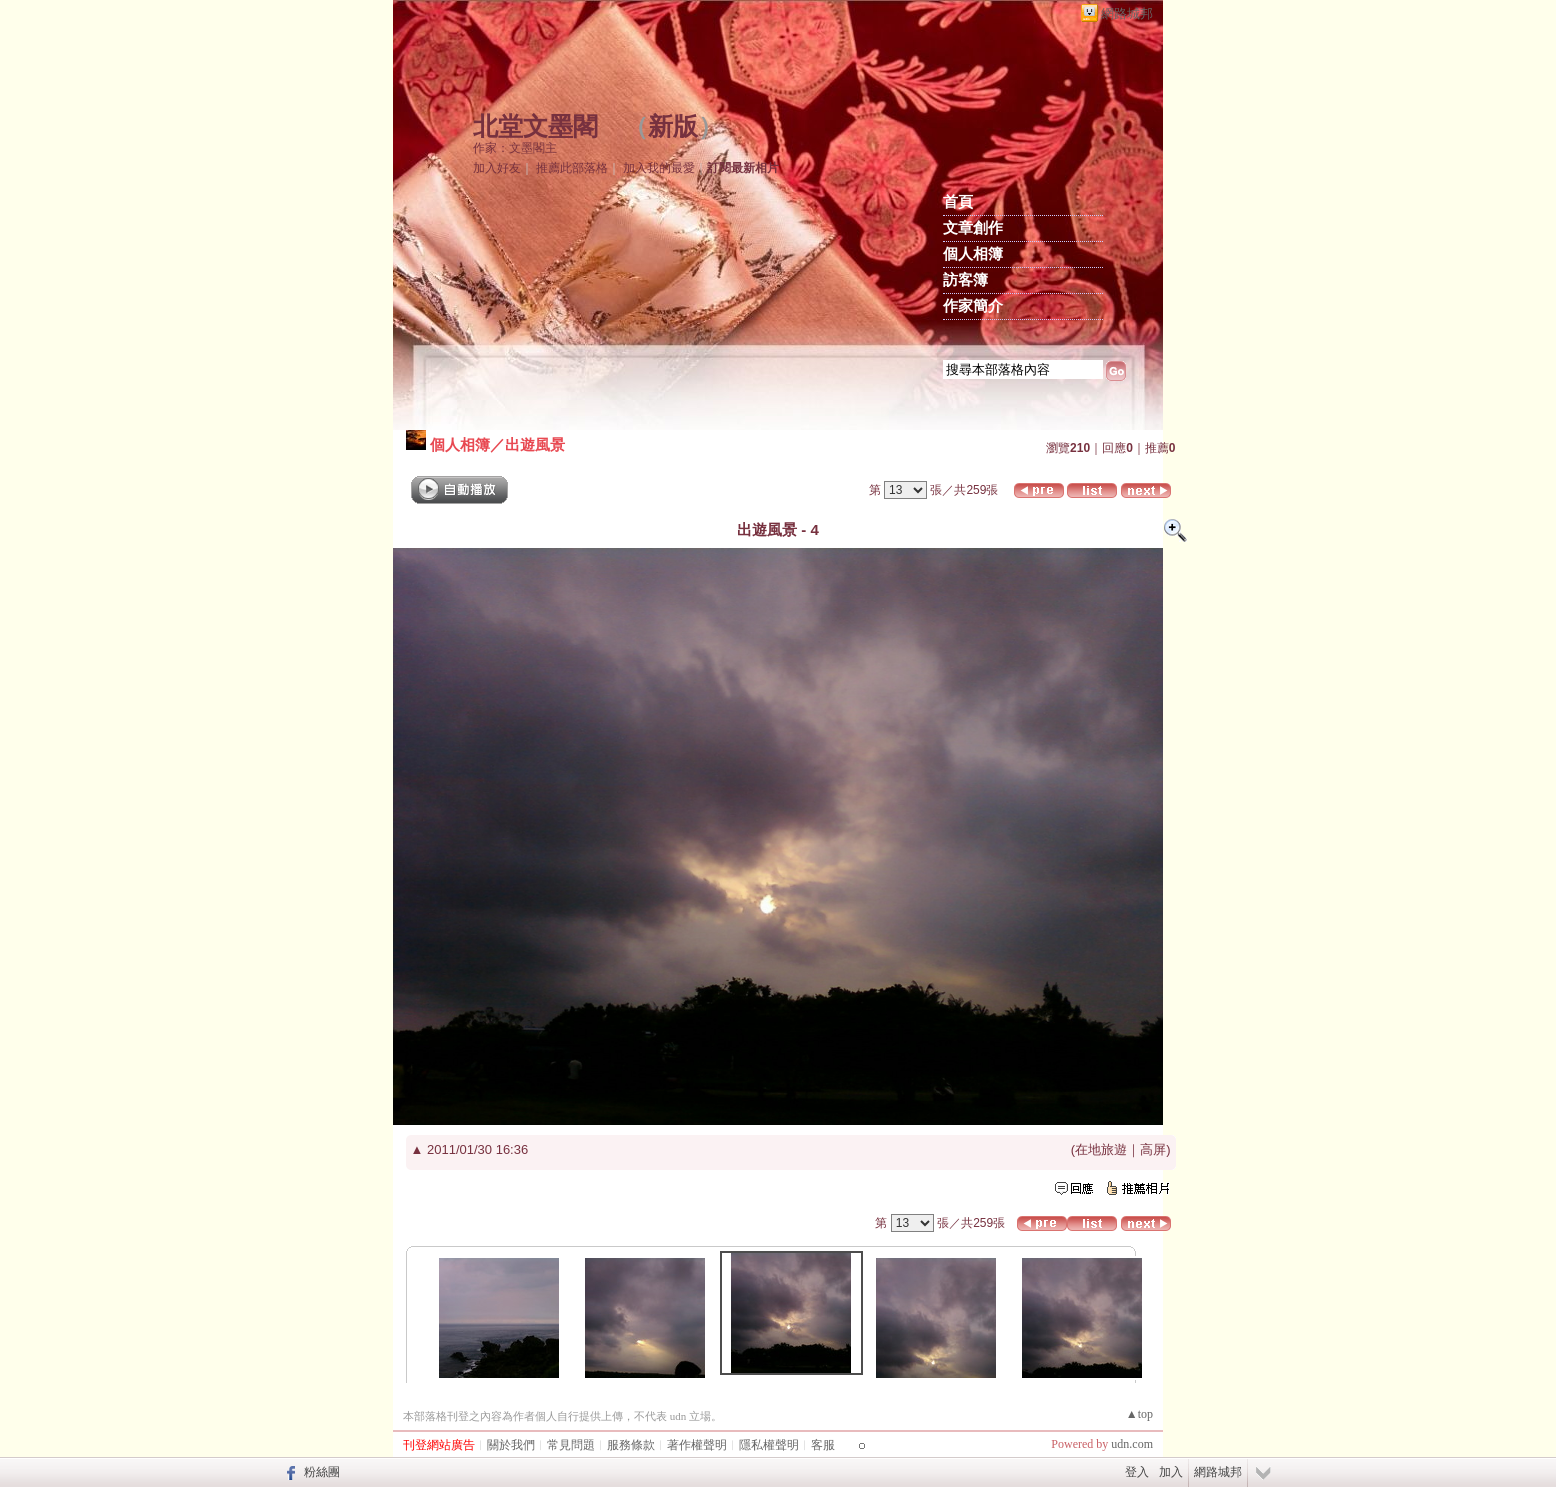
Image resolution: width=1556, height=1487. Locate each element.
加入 (1171, 1472)
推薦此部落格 (572, 168)
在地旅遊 (1101, 1149)
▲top (1139, 1414)
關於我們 (511, 1445)
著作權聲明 (697, 1445)
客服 (823, 1445)
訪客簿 (965, 280)
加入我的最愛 (659, 168)
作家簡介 (973, 306)
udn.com (1132, 1444)
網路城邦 (1127, 13)
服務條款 (631, 1445)
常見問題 (571, 1445)
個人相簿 (973, 254)
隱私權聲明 (769, 1445)
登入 (1137, 1472)
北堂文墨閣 (535, 126)
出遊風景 (535, 444)
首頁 (958, 202)
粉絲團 (322, 1472)
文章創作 (973, 228)
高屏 (1153, 1149)
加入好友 (497, 168)
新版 (673, 126)
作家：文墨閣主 (515, 148)
